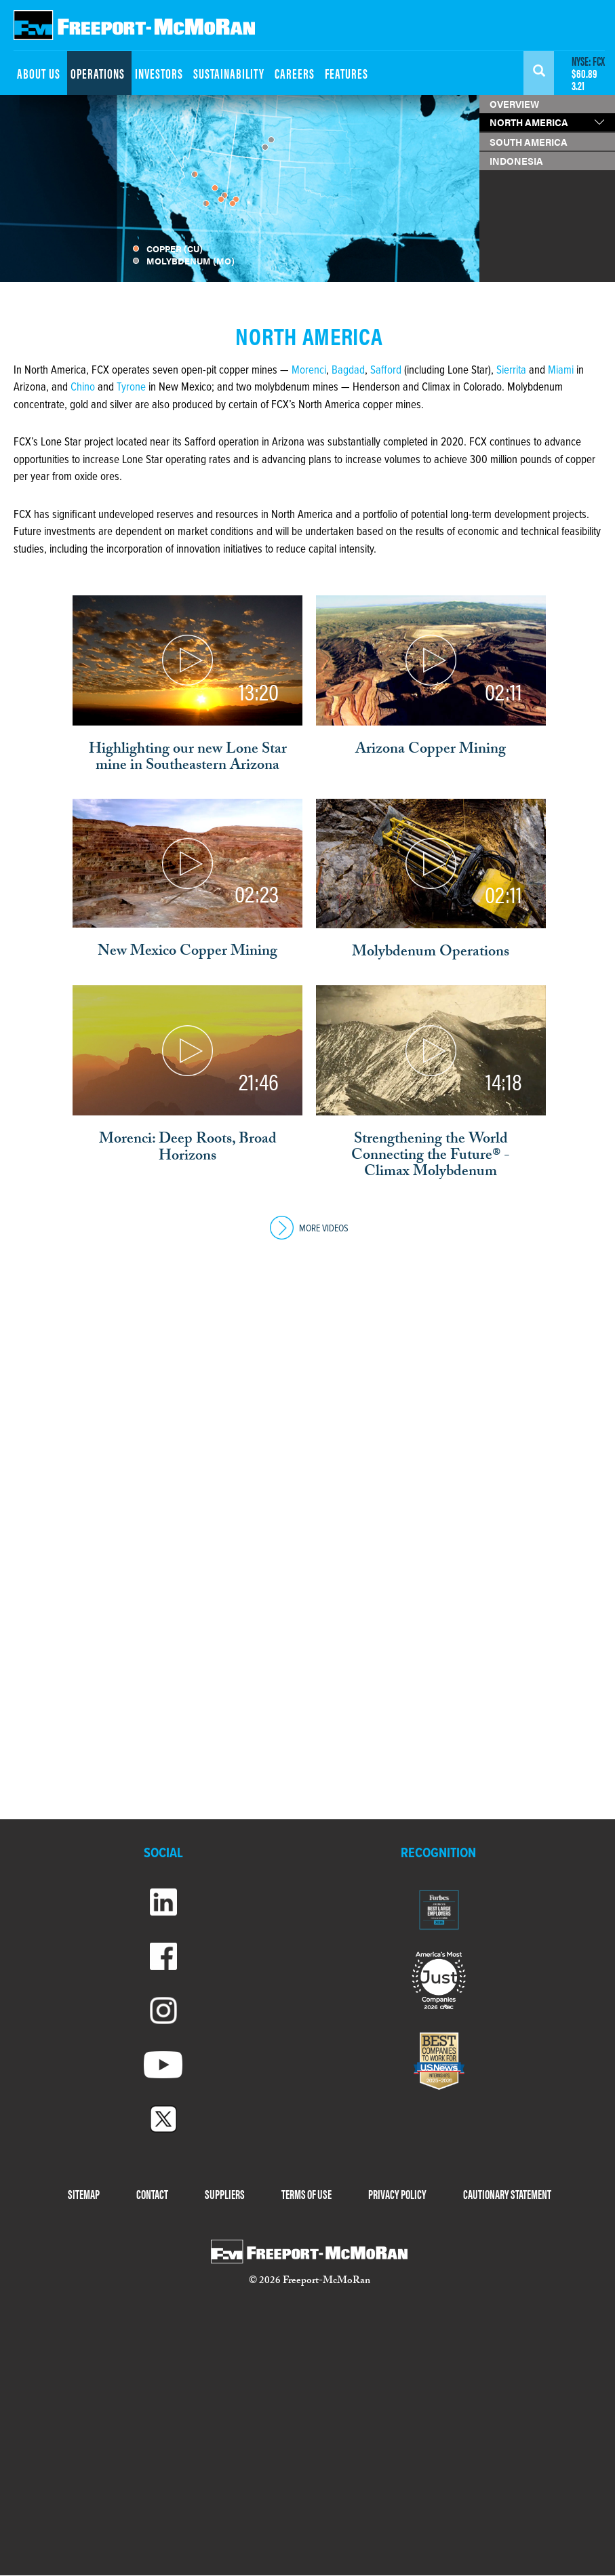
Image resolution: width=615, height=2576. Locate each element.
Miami (561, 370)
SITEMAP (84, 2194)
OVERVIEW (514, 104)
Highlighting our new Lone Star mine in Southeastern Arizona (188, 758)
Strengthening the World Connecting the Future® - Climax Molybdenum (430, 1157)
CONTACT (152, 2194)
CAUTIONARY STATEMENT (507, 2194)
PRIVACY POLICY (397, 2194)
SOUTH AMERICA (529, 141)
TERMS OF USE (306, 2194)
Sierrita (511, 370)
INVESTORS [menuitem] (159, 73)
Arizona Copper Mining (430, 750)
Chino (84, 387)
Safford (385, 370)
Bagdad (348, 370)
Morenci (309, 370)
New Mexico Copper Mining (187, 953)
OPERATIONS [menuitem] (98, 73)
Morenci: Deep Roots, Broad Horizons (188, 1148)
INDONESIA (516, 160)
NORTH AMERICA (529, 122)
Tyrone (132, 387)
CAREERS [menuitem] (295, 73)
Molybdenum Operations (430, 953)
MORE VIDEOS (309, 1229)
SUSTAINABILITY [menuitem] (228, 73)
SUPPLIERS (225, 2194)
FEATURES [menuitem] (346, 73)
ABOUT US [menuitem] (38, 73)
